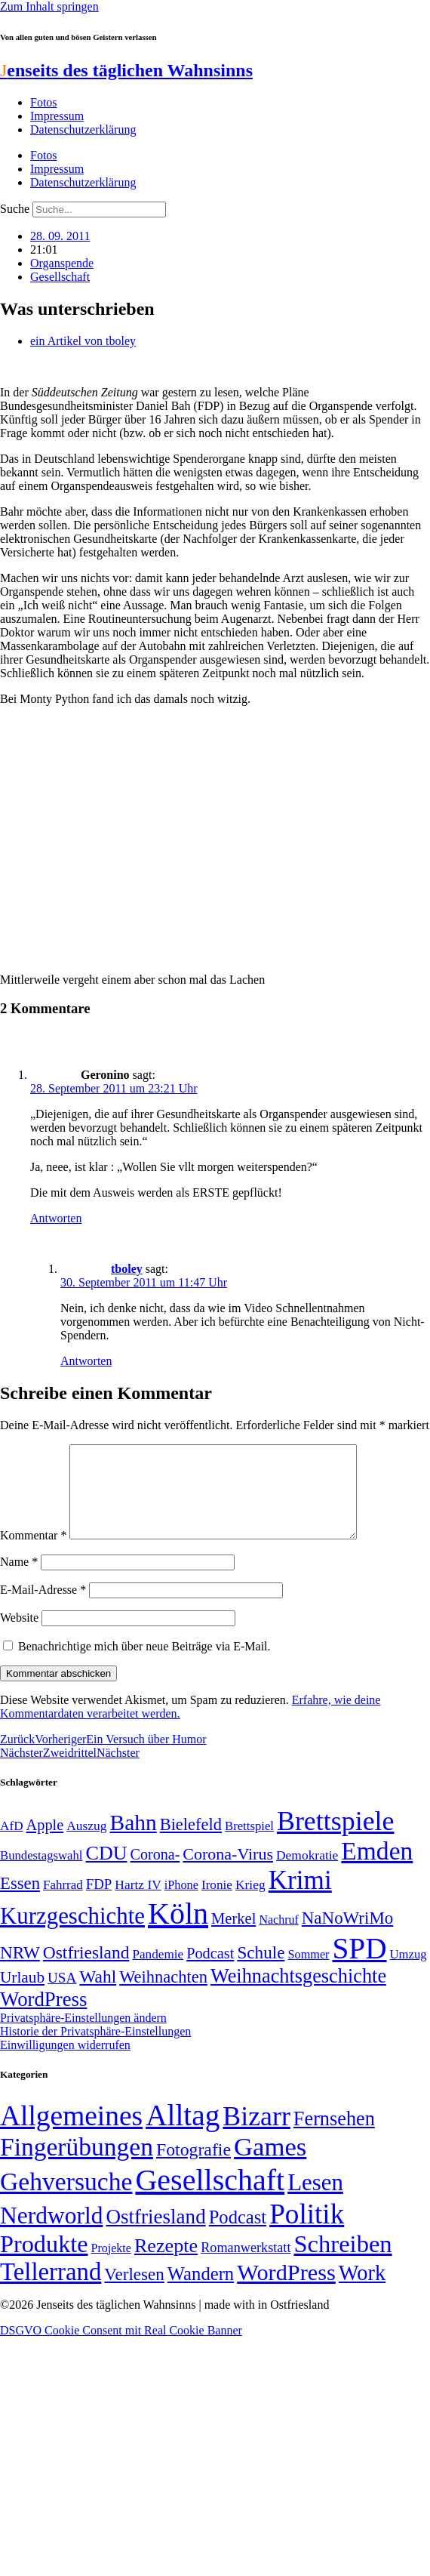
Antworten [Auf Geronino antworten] (55, 1218)
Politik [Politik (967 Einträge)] (306, 2232)
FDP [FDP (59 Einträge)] (99, 1902)
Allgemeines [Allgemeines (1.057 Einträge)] (71, 2133)
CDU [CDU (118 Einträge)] (106, 1871)
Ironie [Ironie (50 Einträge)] (216, 1903)
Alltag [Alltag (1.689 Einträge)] (183, 2133)
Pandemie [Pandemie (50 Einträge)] (157, 1972)
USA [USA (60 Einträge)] (62, 1996)
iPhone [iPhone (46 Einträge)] (181, 1903)
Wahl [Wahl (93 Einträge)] (97, 1994)
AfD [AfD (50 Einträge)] (11, 1844)
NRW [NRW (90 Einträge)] (20, 1970)
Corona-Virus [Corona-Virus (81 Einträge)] (228, 1872)
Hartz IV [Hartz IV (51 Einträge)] (138, 1902)
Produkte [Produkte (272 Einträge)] (44, 2262)
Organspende (62, 263)
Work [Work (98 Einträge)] (362, 2291)
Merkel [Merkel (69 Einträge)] (233, 1936)
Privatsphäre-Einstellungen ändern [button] (83, 2035)
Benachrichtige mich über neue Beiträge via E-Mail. (144, 1664)
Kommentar (33, 1553)
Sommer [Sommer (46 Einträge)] (308, 1973)
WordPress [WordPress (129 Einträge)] (43, 2017)
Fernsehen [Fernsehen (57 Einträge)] (334, 2137)
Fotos (43, 102)
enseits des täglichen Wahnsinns (126, 70)
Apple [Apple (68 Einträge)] (45, 1843)
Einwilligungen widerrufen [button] (65, 2063)
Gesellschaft (60, 276)
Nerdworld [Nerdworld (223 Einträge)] (51, 2233)
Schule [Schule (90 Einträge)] (260, 1970)
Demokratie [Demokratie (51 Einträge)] (307, 1873)
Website (19, 1635)
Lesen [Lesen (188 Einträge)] (315, 2200)
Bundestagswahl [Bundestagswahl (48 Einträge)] (41, 1873)
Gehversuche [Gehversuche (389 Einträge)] (66, 2200)
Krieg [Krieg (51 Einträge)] (250, 1902)
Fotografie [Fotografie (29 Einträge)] (193, 2167)
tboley (127, 1268)
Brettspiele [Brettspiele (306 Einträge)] (336, 1839)
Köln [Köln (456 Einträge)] (178, 1932)
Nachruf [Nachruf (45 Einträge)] (278, 1937)
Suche (14, 208)
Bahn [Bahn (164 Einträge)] (133, 1841)
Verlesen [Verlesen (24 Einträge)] (134, 2292)
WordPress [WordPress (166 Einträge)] (286, 2290)
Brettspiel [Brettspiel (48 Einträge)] (249, 1844)
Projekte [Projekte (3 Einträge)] (111, 2266)
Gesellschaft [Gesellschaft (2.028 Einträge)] (209, 2198)
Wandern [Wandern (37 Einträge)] (200, 2292)
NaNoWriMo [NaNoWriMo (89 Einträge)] (347, 1936)
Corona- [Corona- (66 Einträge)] (155, 1872)
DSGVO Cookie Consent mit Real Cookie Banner (121, 2348)
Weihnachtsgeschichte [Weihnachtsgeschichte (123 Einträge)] (298, 1994)
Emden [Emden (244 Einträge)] (377, 1869)
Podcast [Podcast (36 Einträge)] (237, 2235)
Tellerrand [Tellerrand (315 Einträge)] (50, 2289)
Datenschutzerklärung (83, 129)
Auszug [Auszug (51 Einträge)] (86, 1843)
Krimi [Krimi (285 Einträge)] (300, 1898)
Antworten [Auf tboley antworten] (86, 1360)
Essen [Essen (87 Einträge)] (20, 1901)
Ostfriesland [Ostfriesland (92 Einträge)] (86, 1970)
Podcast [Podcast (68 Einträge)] (210, 1971)
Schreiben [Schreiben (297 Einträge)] (342, 2262)
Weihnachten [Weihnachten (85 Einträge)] (163, 1995)
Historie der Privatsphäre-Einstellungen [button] (95, 2049)
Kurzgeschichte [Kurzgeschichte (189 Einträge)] (72, 1934)
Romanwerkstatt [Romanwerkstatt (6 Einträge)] (245, 2265)
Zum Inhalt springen (49, 6)
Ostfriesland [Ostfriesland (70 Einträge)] (155, 2234)
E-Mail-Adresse (43, 1607)
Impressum (57, 115)
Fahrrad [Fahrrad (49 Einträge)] (63, 1903)
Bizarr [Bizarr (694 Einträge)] (256, 2134)
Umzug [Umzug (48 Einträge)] (408, 1972)
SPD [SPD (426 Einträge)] (360, 1966)
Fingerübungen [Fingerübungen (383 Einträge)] (76, 2165)
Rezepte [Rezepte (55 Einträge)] (166, 2264)
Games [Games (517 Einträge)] (270, 2165)
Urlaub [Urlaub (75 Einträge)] (22, 1995)
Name (19, 1579)
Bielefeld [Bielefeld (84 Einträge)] (191, 1842)
